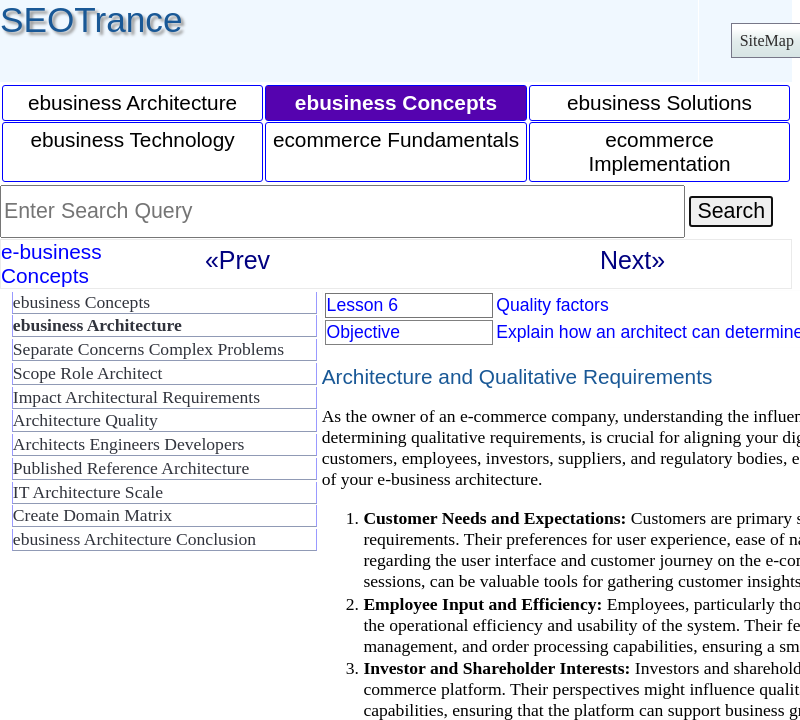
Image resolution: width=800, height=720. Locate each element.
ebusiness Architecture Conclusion (134, 539)
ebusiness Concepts (81, 302)
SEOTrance (91, 19)
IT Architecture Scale (88, 492)
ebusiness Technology (132, 139)
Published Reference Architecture (131, 468)
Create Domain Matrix (92, 515)
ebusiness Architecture (132, 102)
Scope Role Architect (88, 373)
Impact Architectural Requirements (136, 397)
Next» (632, 260)
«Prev (237, 260)
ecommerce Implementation (659, 151)
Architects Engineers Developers (129, 444)
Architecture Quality (85, 420)
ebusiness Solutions (659, 102)
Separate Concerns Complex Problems (148, 349)
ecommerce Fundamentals (396, 139)
